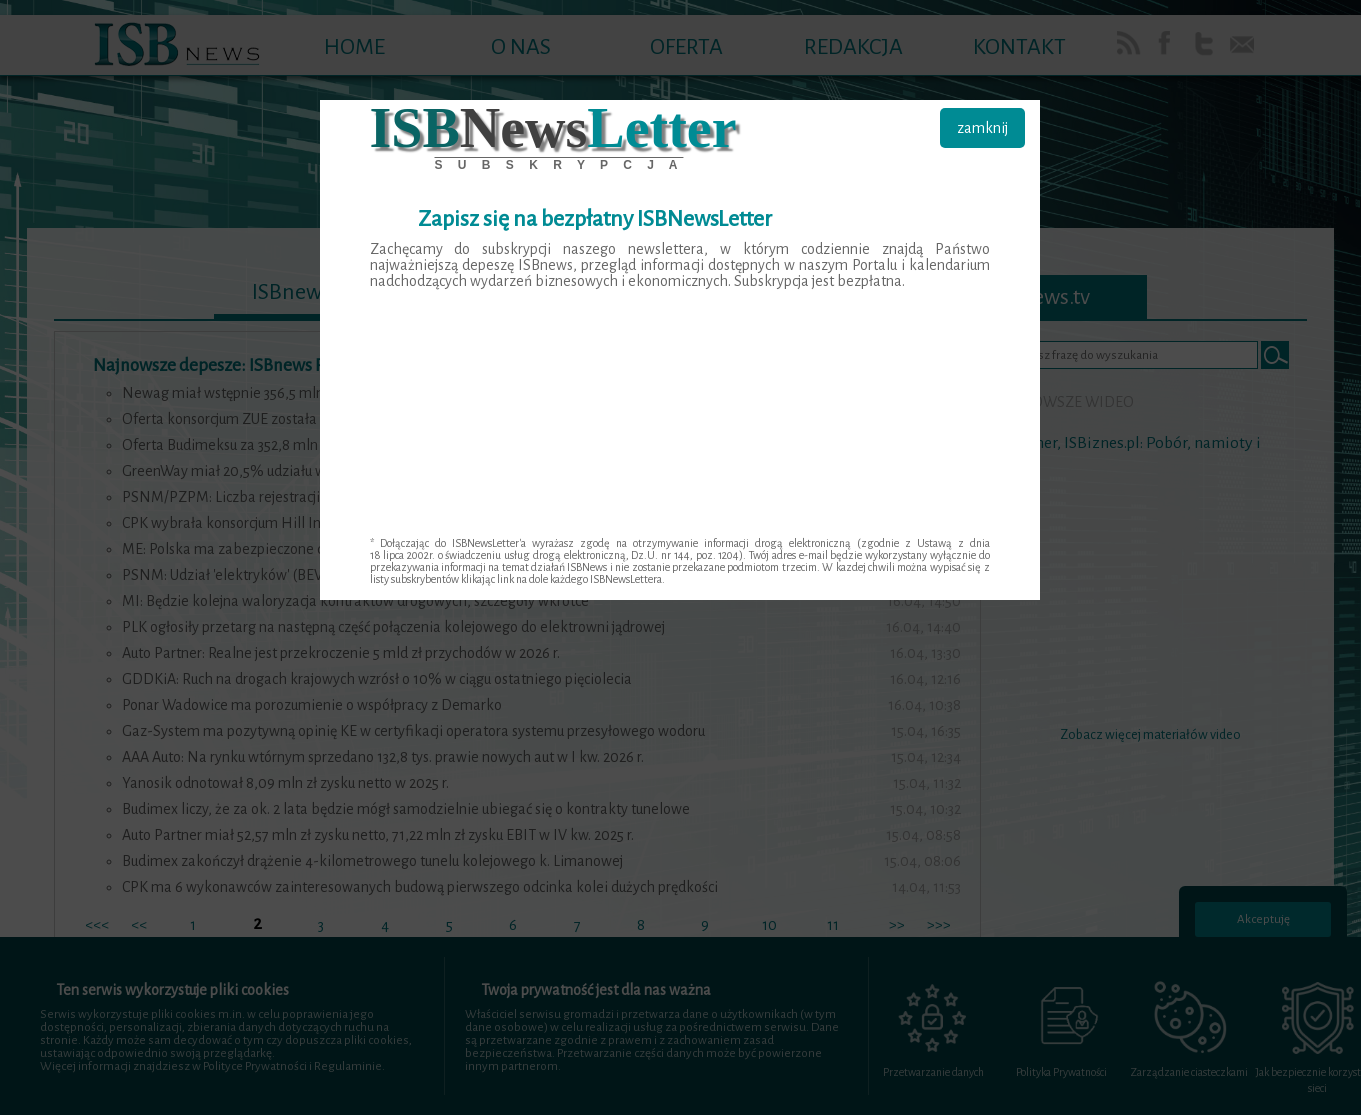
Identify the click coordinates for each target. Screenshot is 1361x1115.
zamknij (982, 128)
